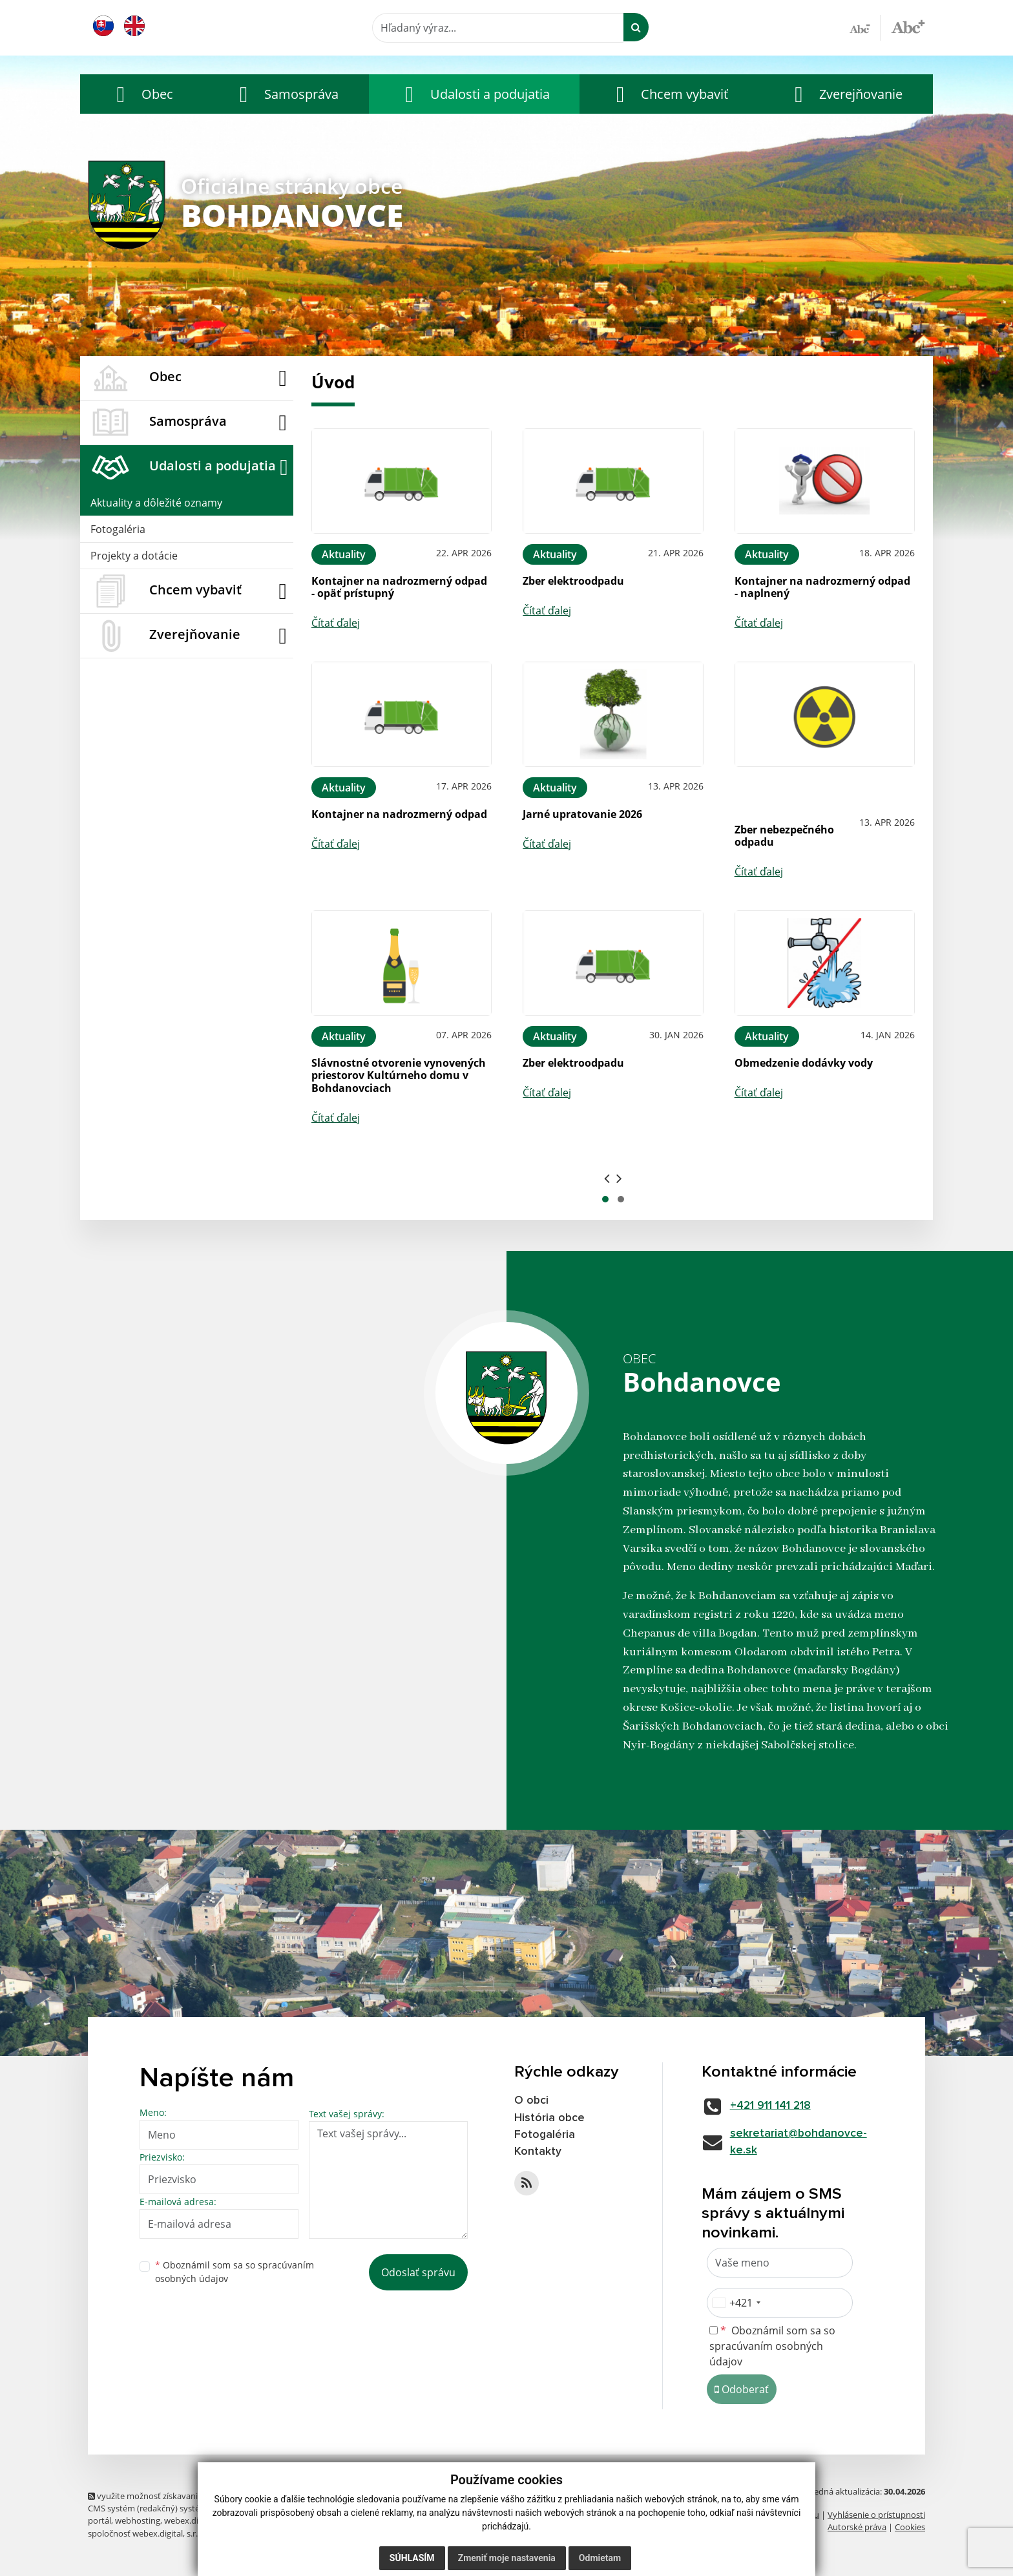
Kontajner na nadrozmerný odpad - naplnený (822, 587)
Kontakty (537, 2153)
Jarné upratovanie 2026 (582, 814)
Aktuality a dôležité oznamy (156, 503)
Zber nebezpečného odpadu (784, 835)
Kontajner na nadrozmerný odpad (399, 814)
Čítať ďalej (335, 623)
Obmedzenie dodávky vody (804, 1063)
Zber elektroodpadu (573, 581)
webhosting (137, 2522)
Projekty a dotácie (134, 556)
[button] (141, 94)
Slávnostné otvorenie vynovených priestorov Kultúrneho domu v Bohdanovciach (398, 1075)
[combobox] (735, 2304)
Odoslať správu (418, 2272)
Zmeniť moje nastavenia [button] (507, 2558)
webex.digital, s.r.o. (200, 2522)
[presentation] (607, 1177)
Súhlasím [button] (412, 2558)
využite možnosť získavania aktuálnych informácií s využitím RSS (216, 2496)
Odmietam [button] (600, 2558)
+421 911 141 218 (774, 2105)
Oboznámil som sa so (234, 2272)
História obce (549, 2118)
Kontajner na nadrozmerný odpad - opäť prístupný (399, 587)
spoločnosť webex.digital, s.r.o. (146, 2534)
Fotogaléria (117, 529)
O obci (531, 2100)
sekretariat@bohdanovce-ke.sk (802, 2142)
